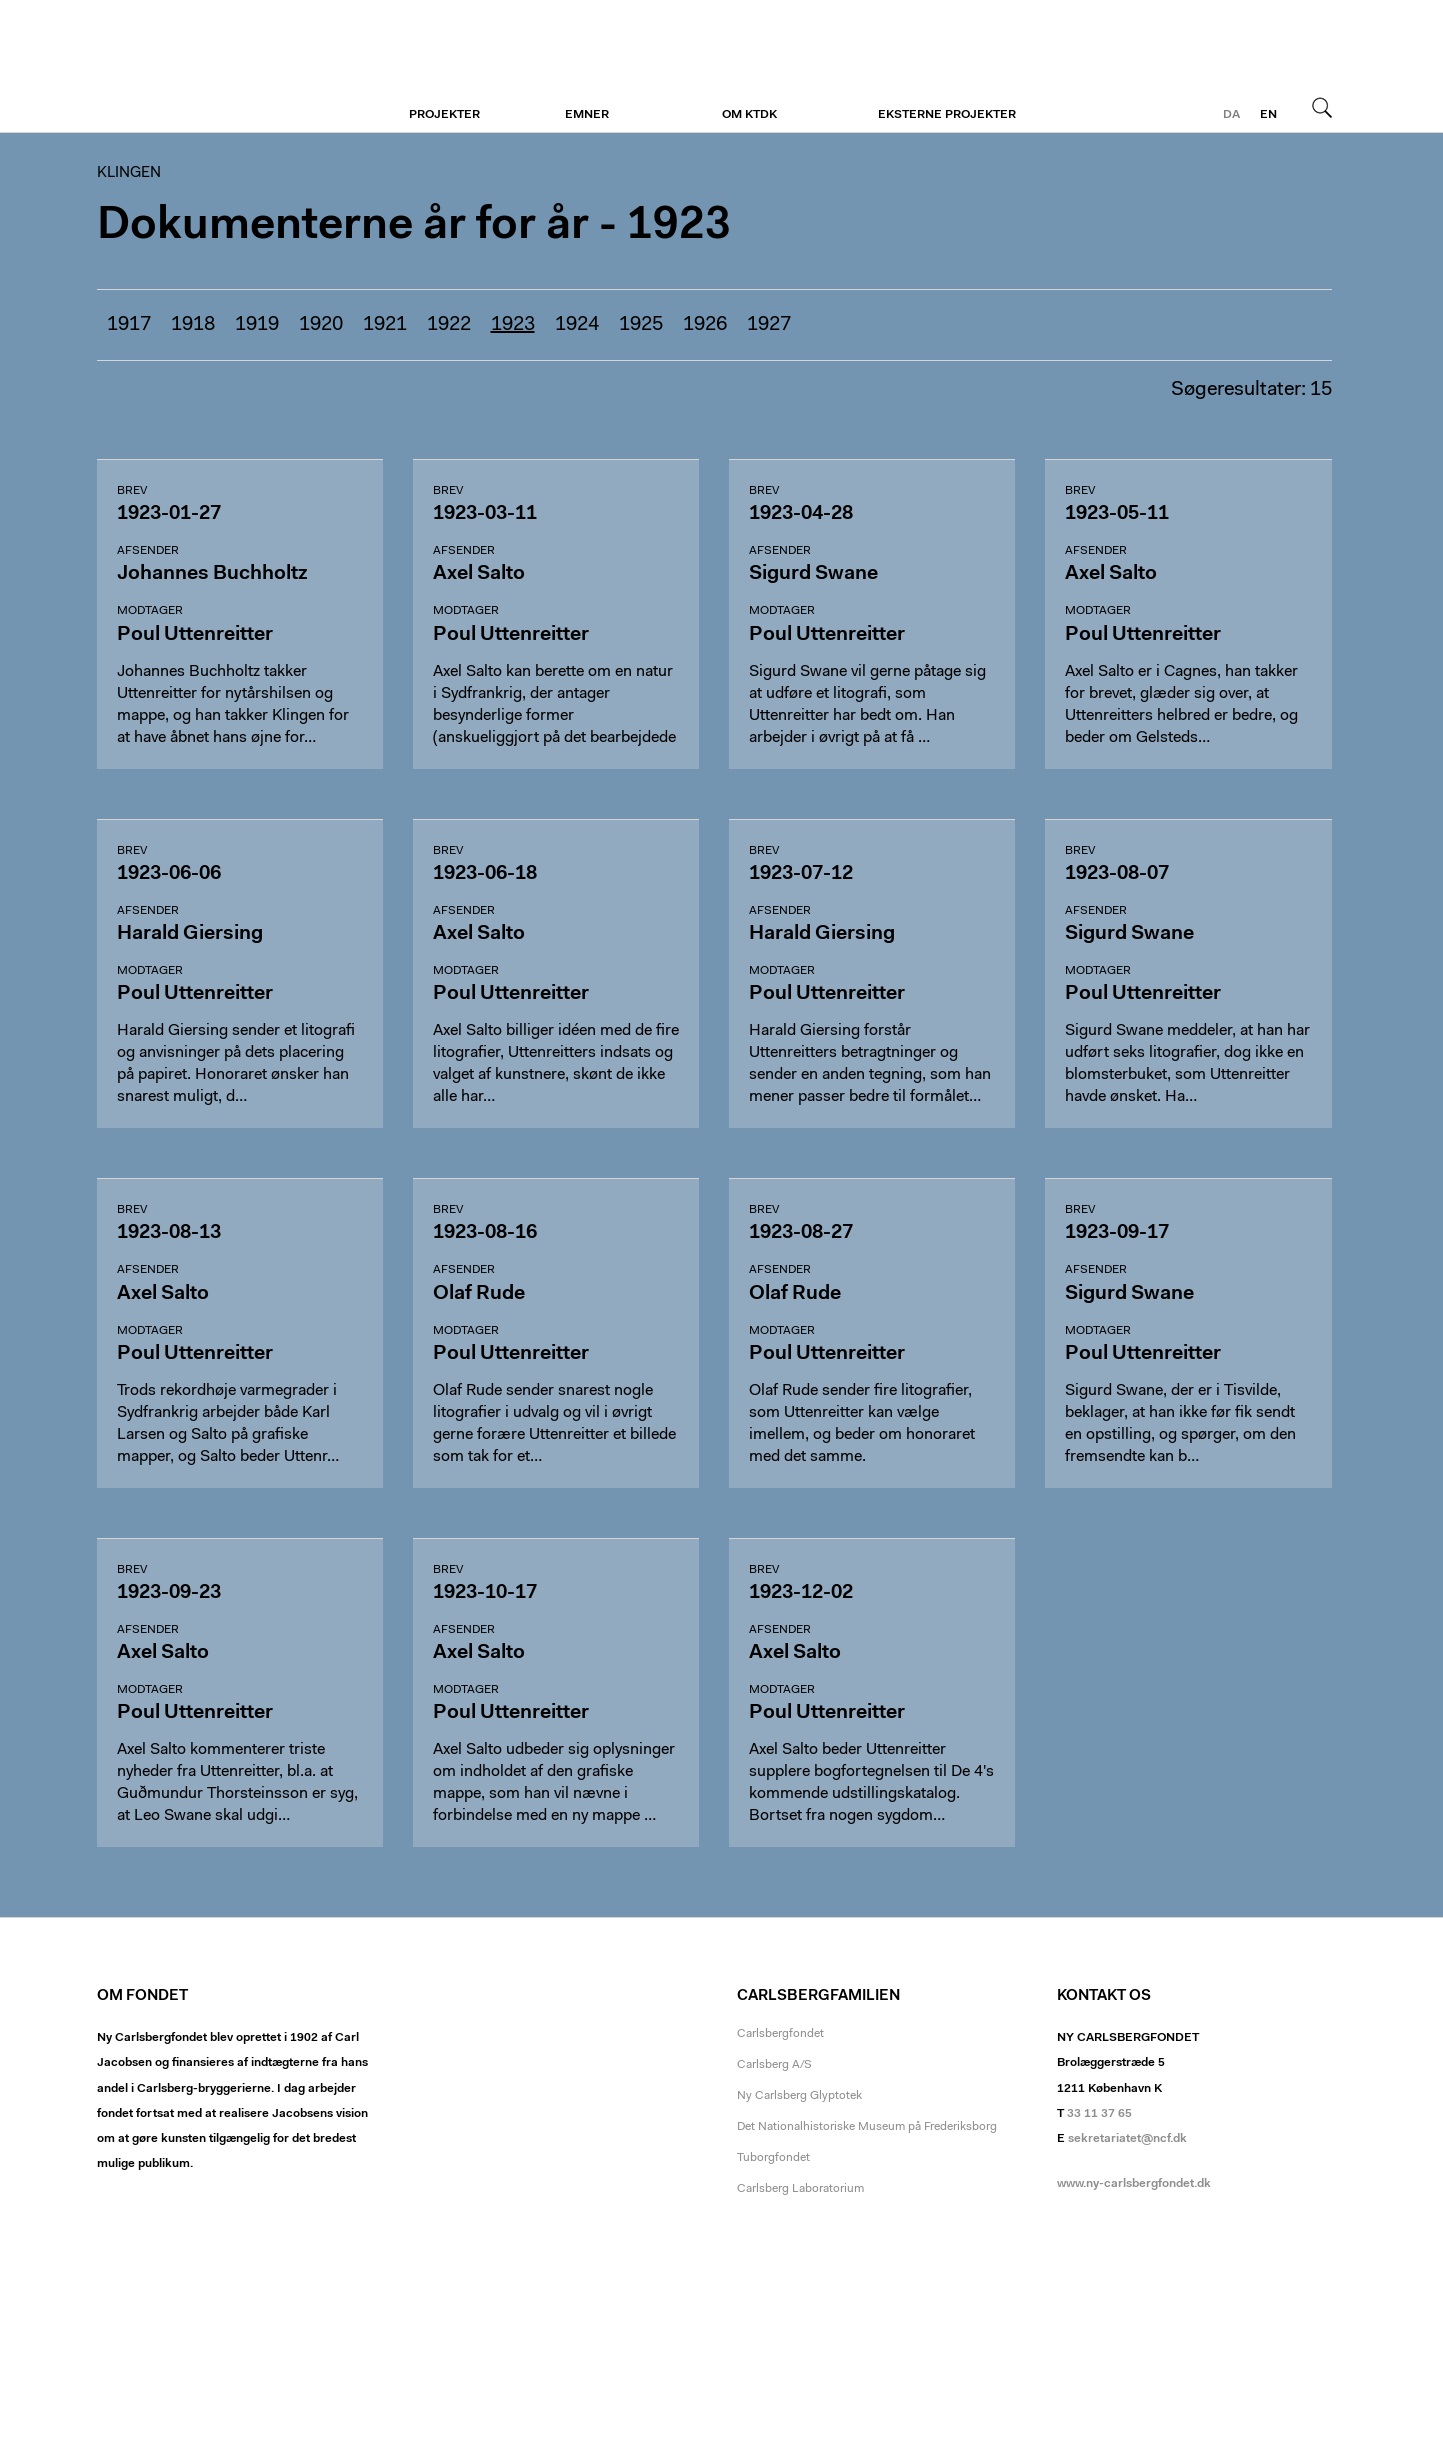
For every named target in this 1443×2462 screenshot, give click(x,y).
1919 (257, 325)
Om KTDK (749, 115)
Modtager (150, 611)
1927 (769, 325)
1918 (193, 325)
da (1231, 115)
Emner (587, 115)
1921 (385, 325)
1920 (321, 325)
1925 (641, 325)
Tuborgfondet (773, 2158)
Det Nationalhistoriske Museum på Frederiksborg (867, 2127)
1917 (129, 325)
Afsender (148, 551)
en (1268, 115)
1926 (705, 325)
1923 (513, 325)
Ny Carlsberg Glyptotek (799, 2096)
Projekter (444, 115)
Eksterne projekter (947, 115)
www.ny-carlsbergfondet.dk (1134, 2184)
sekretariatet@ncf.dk (1127, 2139)
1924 (577, 325)
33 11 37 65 (1099, 2114)
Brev (132, 491)
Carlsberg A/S (774, 2065)
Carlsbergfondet (780, 2034)
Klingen (219, 67)
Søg (1322, 107)
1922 (449, 325)
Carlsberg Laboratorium (800, 2189)
